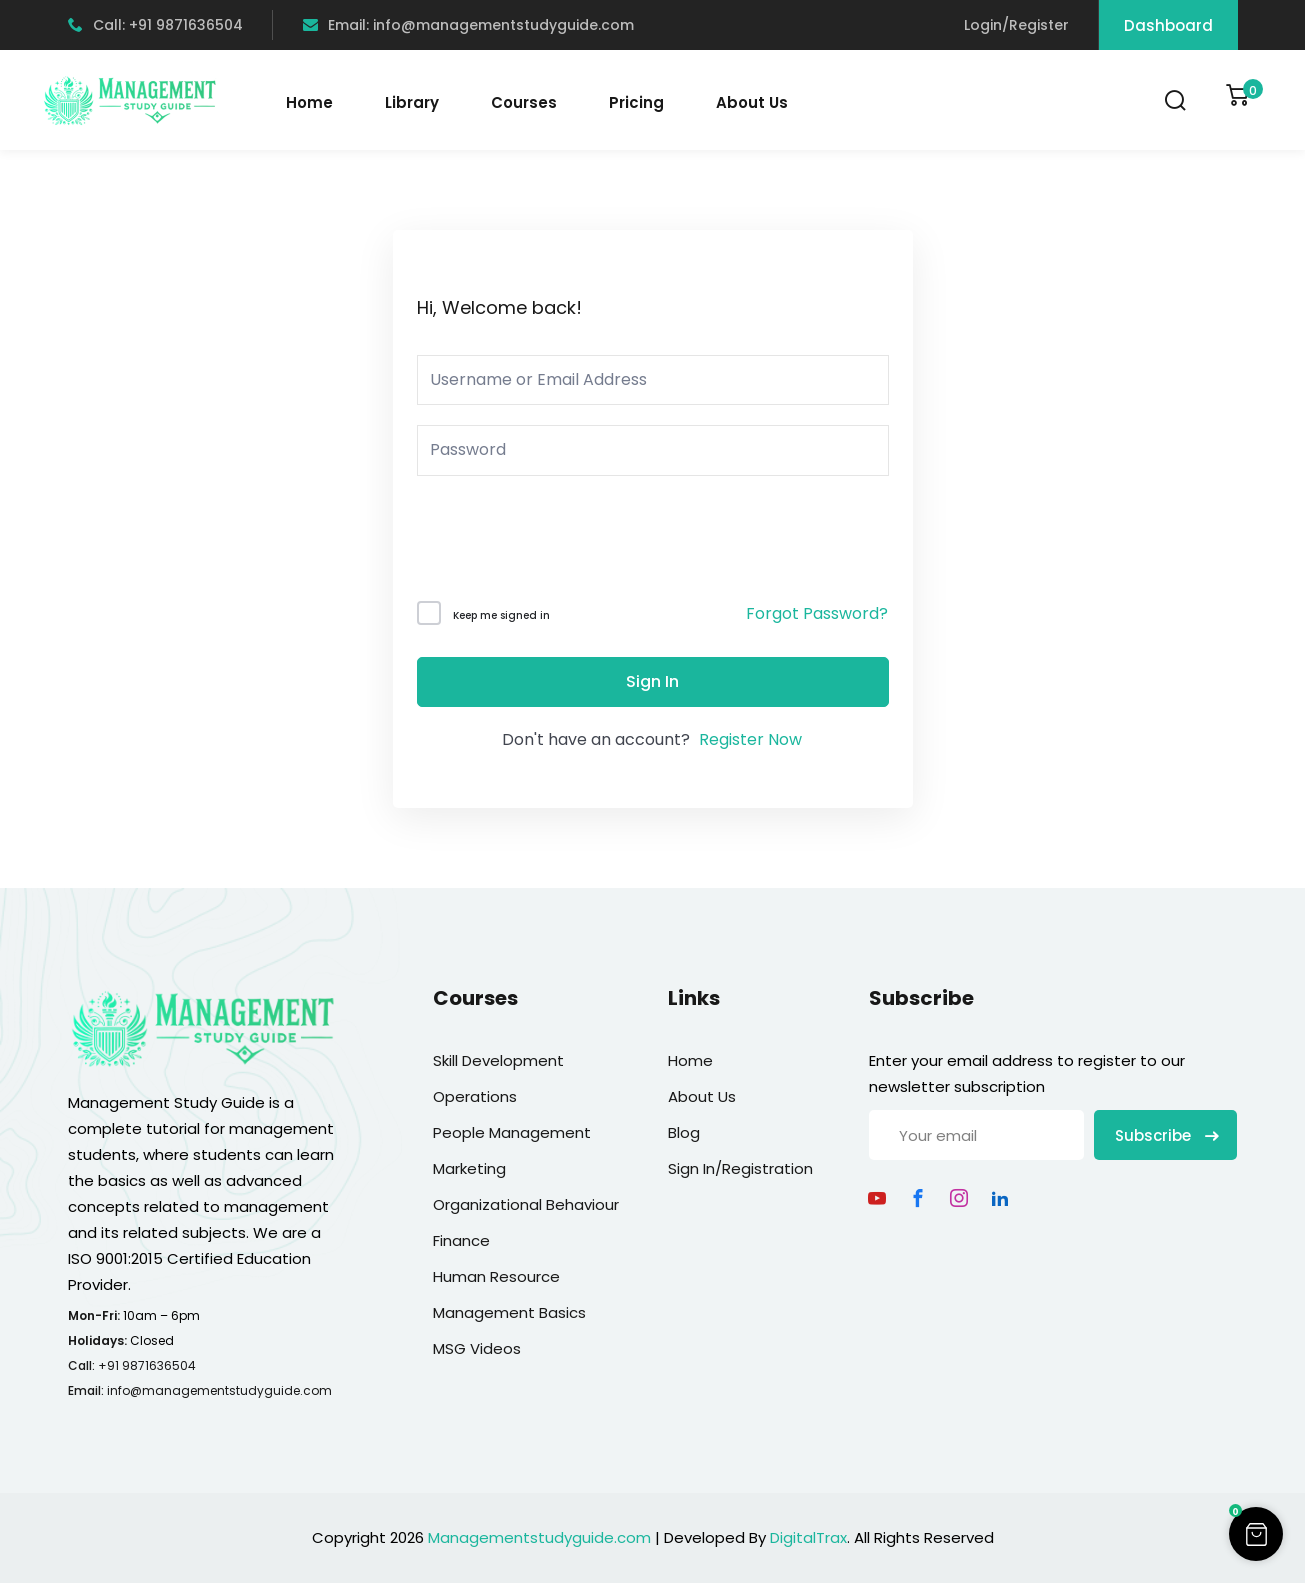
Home (309, 102)
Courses (524, 102)
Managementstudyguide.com (539, 1537)
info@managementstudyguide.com (219, 1390)
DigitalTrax (808, 1537)
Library (412, 102)
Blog (684, 1132)
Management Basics (509, 1312)
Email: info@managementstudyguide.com (468, 25)
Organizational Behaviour (526, 1204)
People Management (512, 1132)
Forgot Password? (817, 613)
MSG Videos (477, 1348)
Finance (461, 1240)
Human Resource (496, 1276)
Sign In (652, 681)
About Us (752, 102)
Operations (475, 1096)
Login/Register (1016, 25)
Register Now (750, 739)
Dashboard (1168, 25)
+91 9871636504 (147, 1365)
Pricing (636, 102)
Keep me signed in (501, 615)
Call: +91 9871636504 (155, 25)
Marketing (469, 1168)
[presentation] (552, 542)
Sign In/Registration (740, 1168)
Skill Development (498, 1060)
